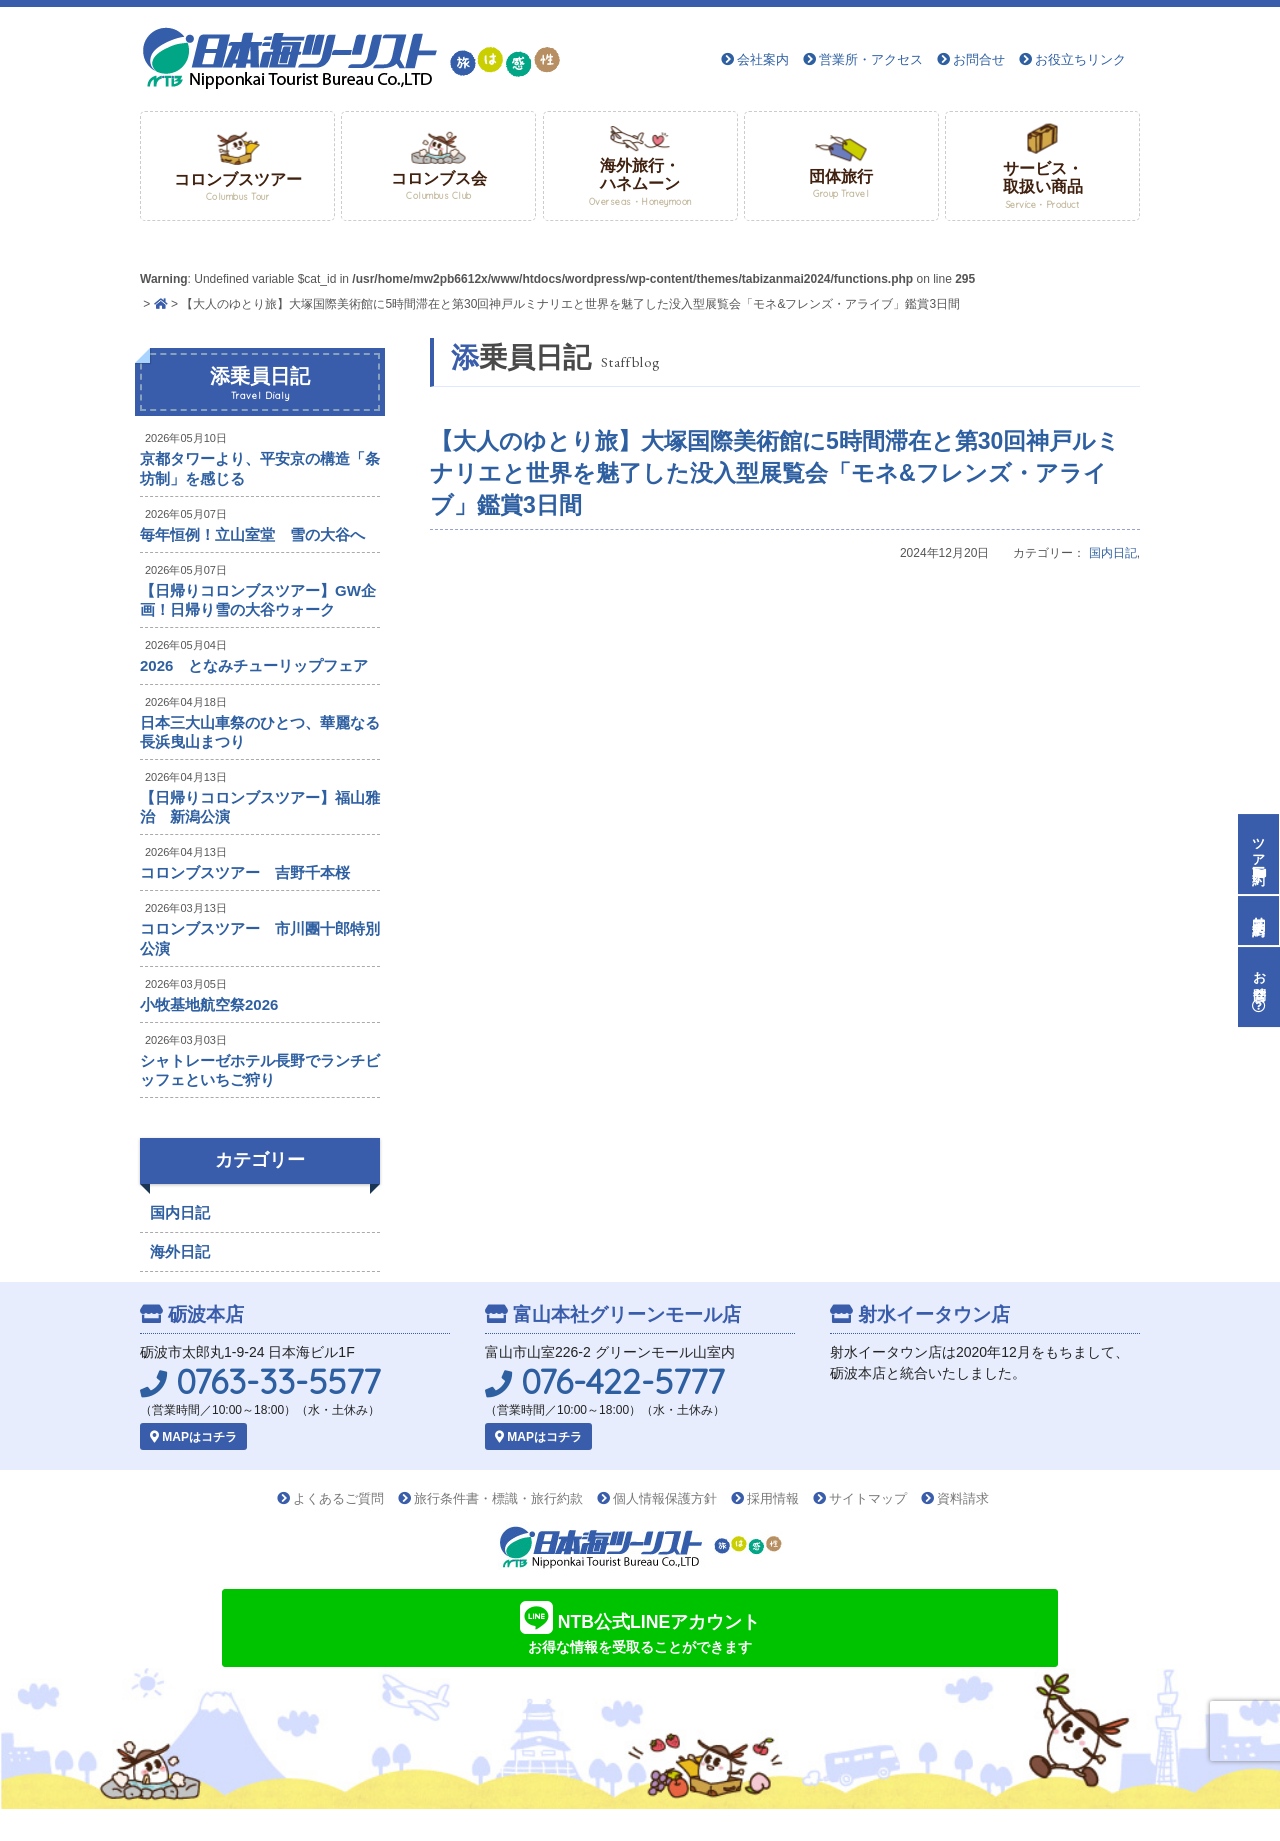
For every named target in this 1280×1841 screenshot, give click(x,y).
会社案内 (763, 59)
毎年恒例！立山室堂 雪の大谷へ (252, 534)
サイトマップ (868, 1498)
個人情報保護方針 (665, 1498)
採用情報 (773, 1498)
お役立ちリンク (1080, 59)
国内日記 (1113, 553)
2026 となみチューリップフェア (254, 665)
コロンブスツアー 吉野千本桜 (245, 872)
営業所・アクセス (871, 59)
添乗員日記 (260, 384)
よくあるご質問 (338, 1498)
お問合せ (979, 59)
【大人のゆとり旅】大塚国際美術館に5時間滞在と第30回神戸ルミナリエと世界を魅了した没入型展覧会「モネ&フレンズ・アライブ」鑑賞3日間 (775, 473)
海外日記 (180, 1251)
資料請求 (963, 1498)
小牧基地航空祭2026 (209, 1004)
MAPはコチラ (193, 1437)
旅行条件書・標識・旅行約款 (498, 1498)
